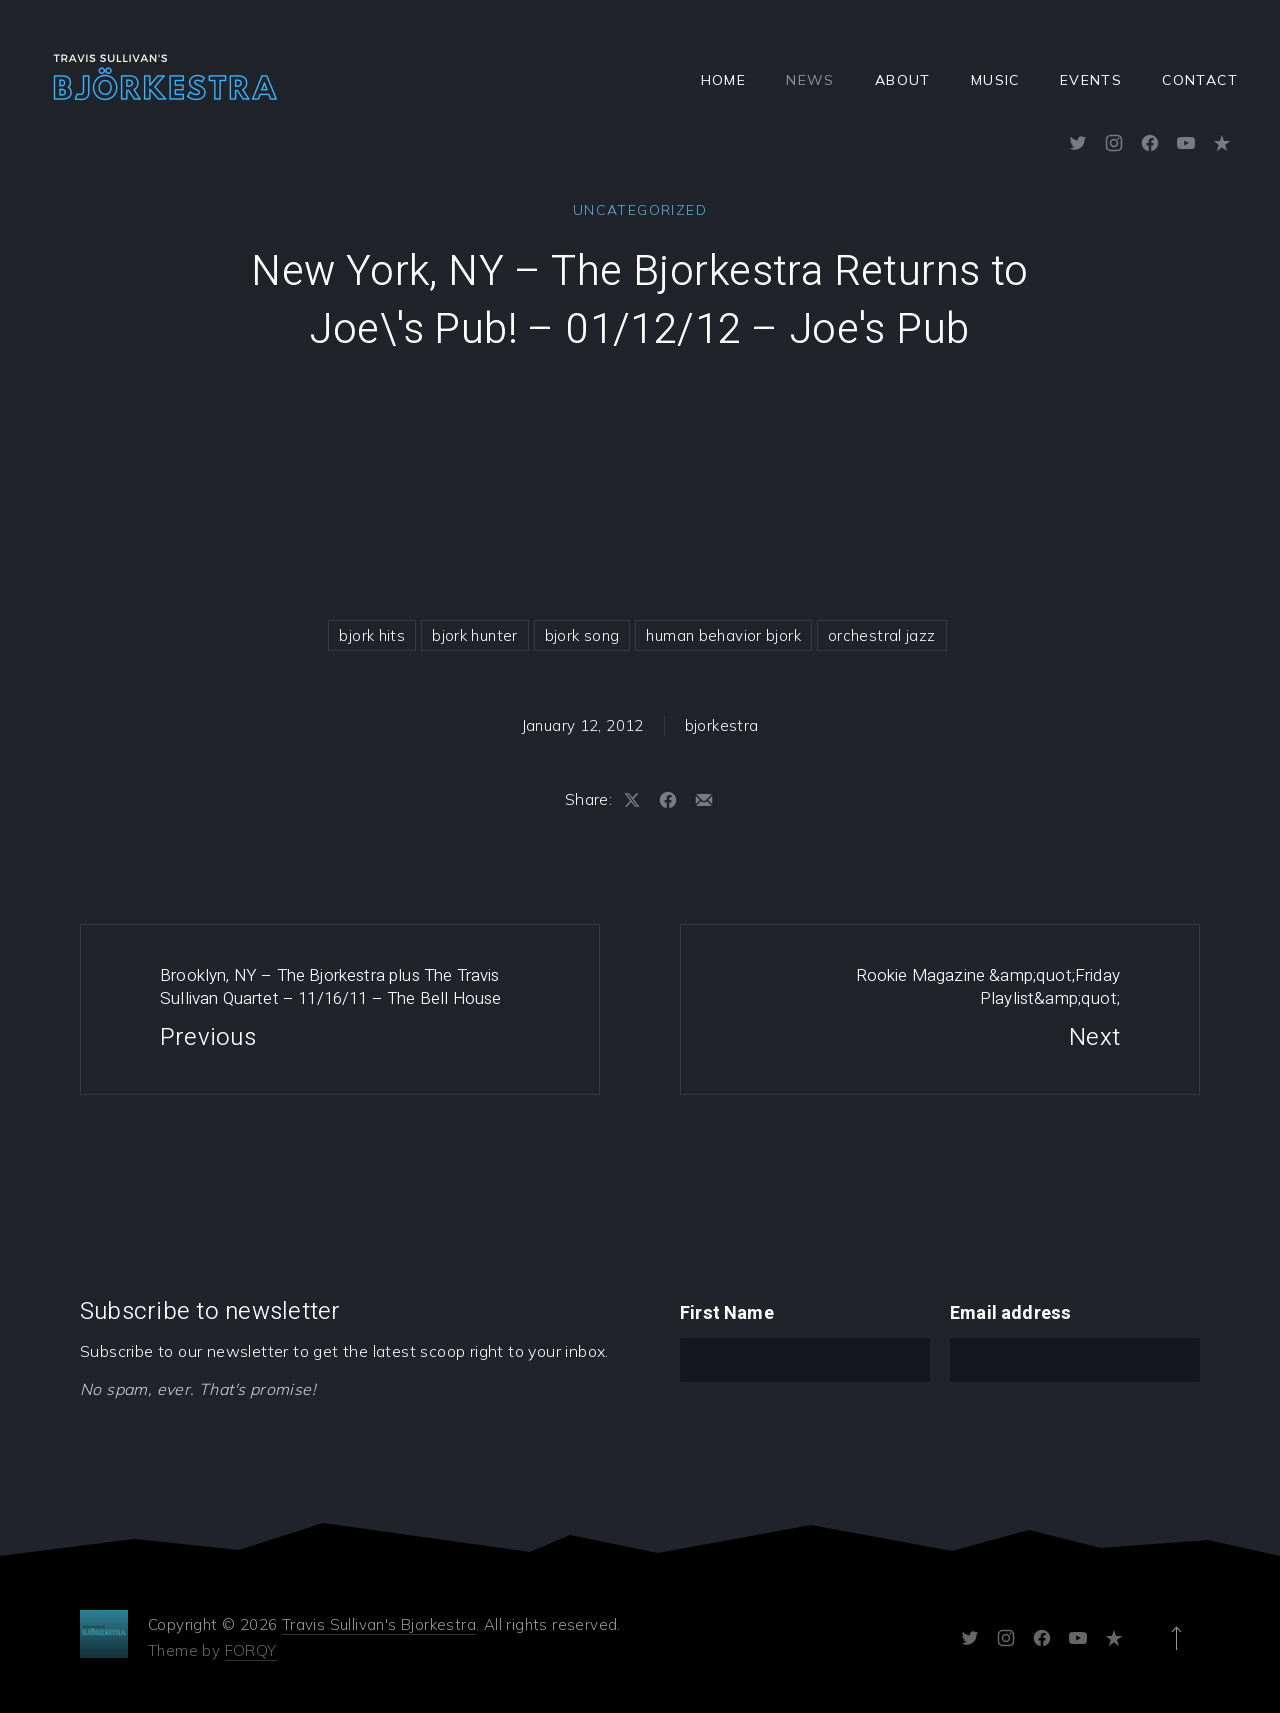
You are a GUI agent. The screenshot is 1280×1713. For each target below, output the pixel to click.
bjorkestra (722, 725)
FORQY (251, 1650)
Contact (1200, 80)
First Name (727, 1313)
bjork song (582, 635)
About (903, 80)
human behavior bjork (723, 635)
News (810, 80)
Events (1091, 80)
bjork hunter (475, 635)
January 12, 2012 (583, 725)
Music (995, 80)
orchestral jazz (882, 635)
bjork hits (372, 635)
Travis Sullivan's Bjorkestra (379, 1624)
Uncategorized (640, 210)
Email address (1010, 1313)
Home (724, 80)
